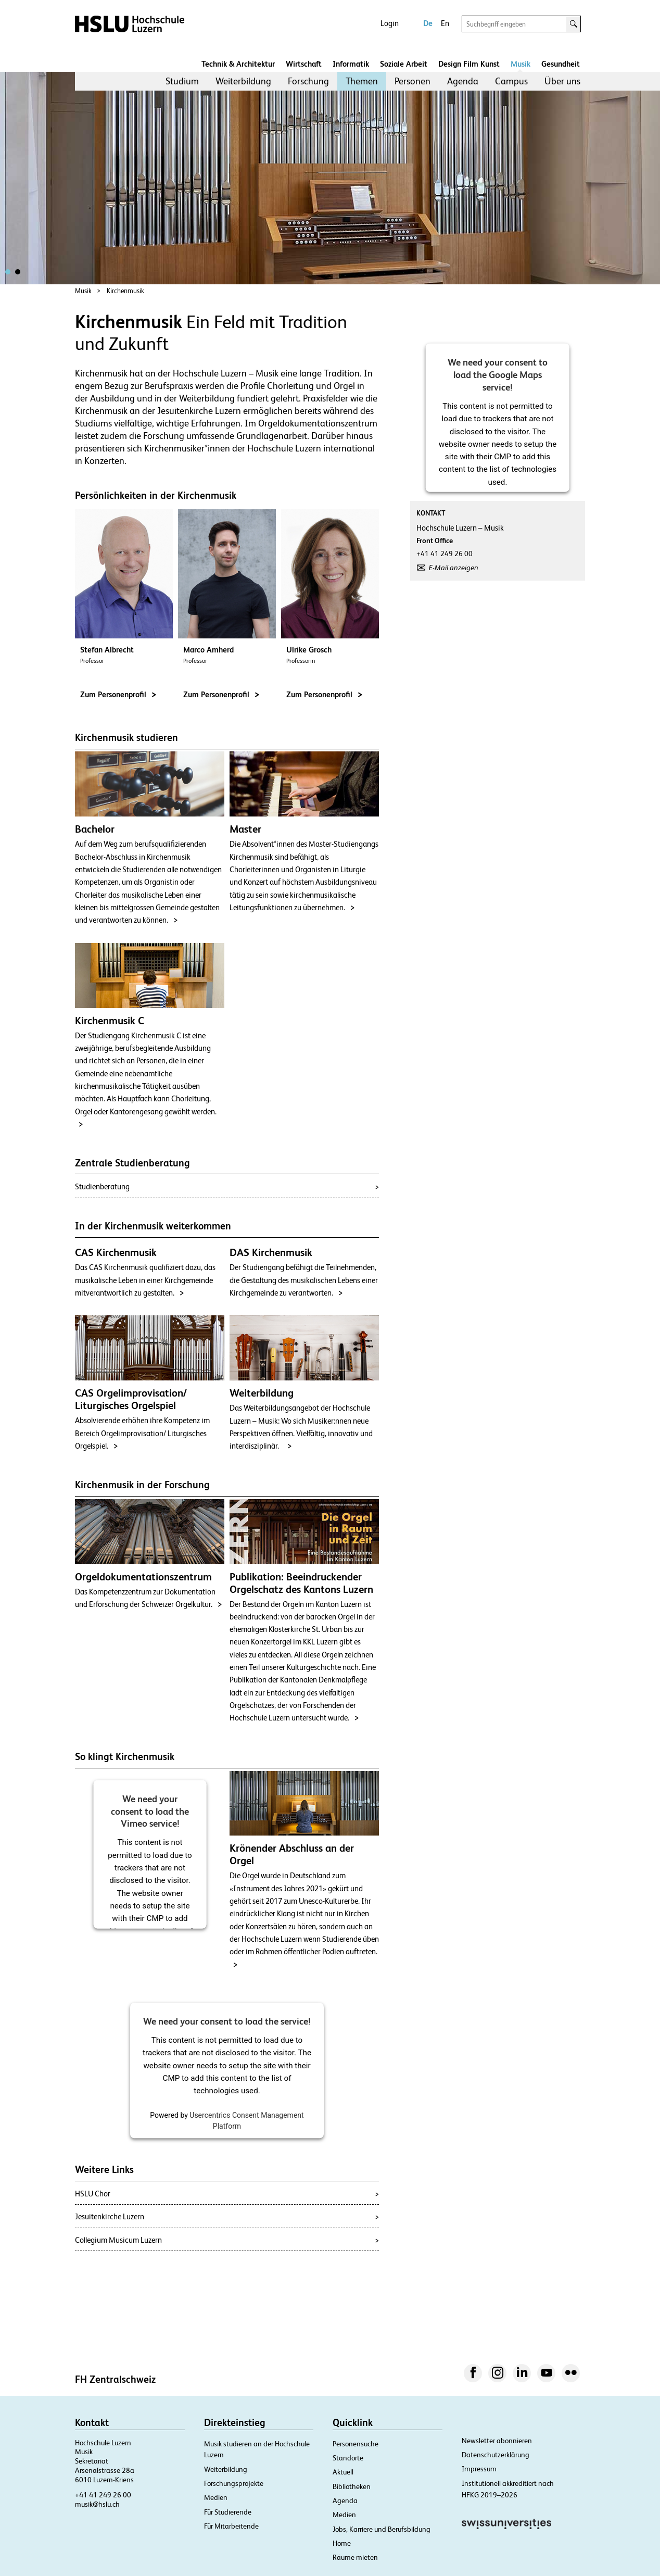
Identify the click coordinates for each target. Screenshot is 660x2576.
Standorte (348, 2458)
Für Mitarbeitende (231, 2526)
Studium (182, 81)
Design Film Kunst (469, 63)
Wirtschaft (304, 63)
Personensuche (355, 2444)
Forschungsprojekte (233, 2483)
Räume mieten (355, 2557)
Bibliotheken (352, 2486)
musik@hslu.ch (97, 2504)
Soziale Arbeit (403, 63)
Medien (215, 2497)
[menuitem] (182, 81)
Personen (412, 81)
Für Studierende (227, 2512)
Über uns (562, 81)
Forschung (308, 81)
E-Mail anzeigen (453, 567)
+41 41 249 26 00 (103, 2495)
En (445, 23)
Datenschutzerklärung (495, 2455)
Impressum (479, 2469)
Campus (511, 81)
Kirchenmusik (125, 291)
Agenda (462, 81)
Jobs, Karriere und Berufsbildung (381, 2529)
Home (342, 2543)
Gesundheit (560, 63)
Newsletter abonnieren (497, 2440)
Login (389, 23)
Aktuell (343, 2472)
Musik (520, 63)
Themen (362, 81)
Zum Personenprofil (118, 694)
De (428, 23)
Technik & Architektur (238, 63)
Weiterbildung (243, 81)
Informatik (351, 63)
